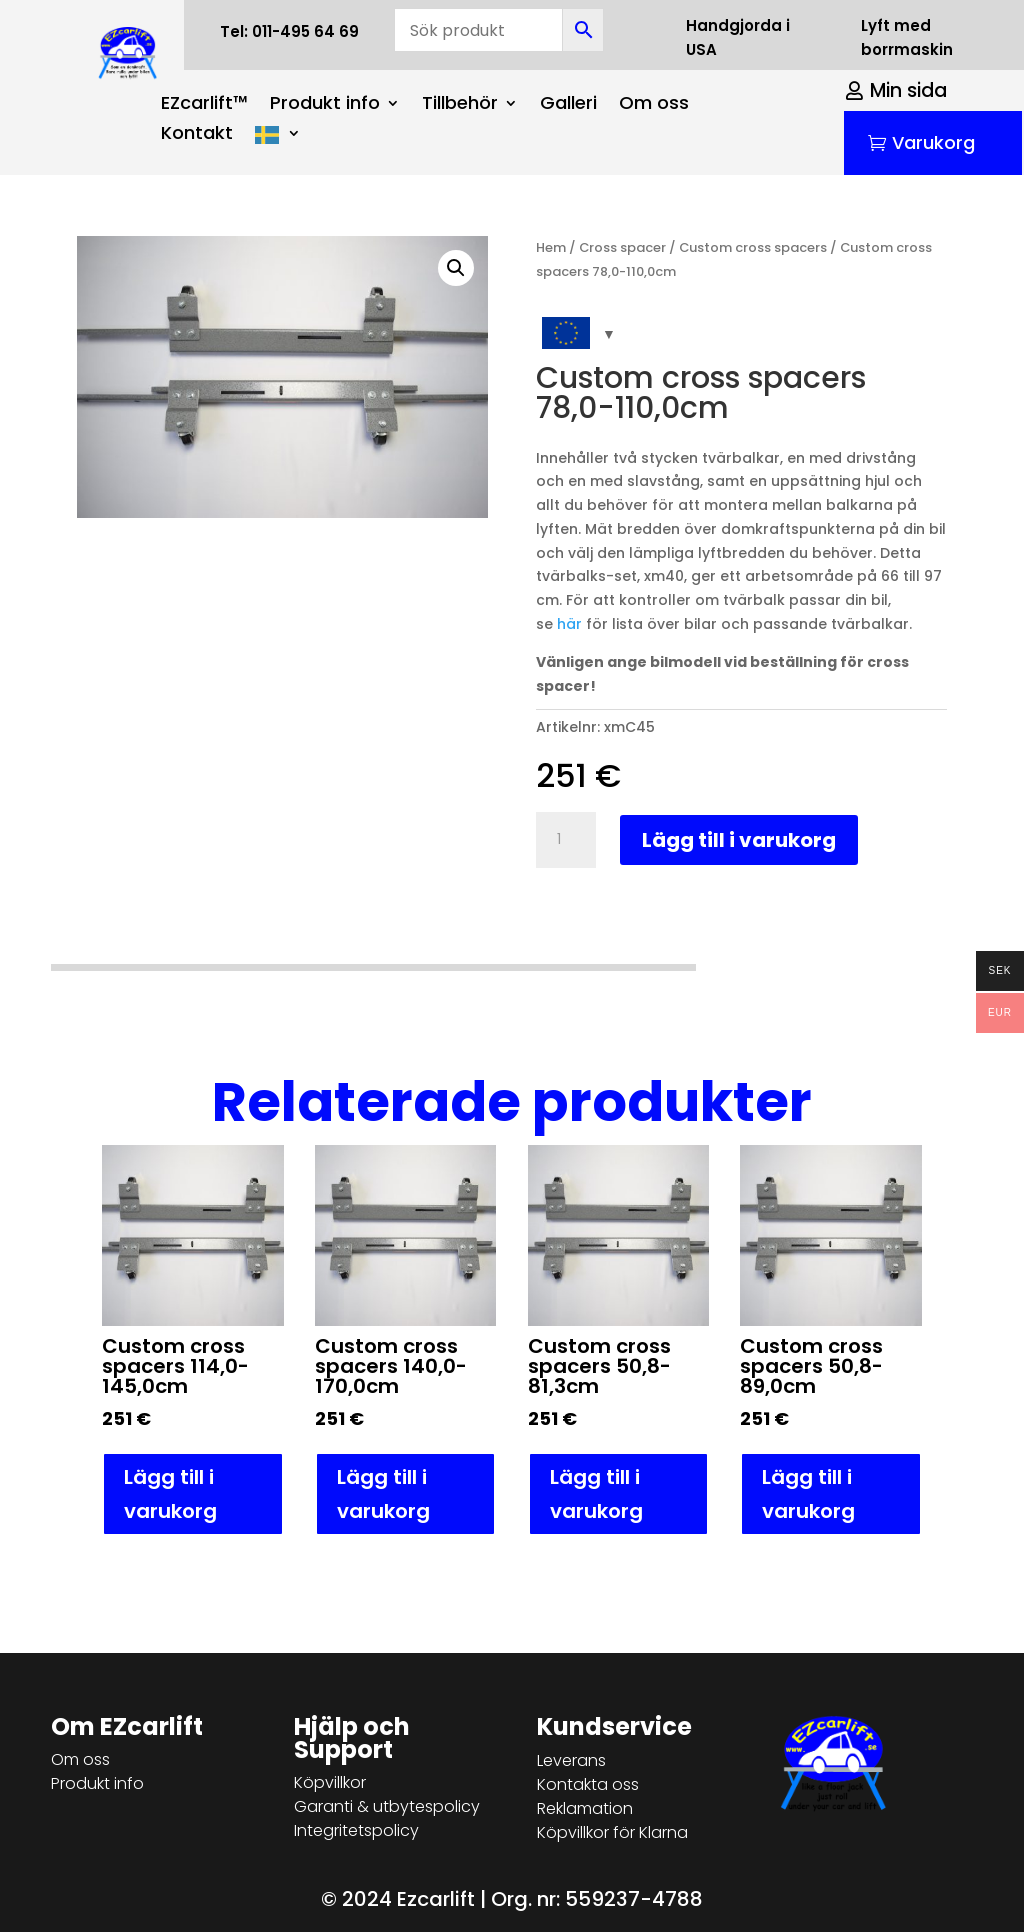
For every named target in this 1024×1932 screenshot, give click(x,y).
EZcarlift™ (204, 105)
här (569, 624)
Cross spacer (622, 247)
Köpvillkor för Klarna (612, 1832)
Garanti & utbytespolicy (387, 1806)
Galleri (568, 105)
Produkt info (325, 105)
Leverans (571, 1760)
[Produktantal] (566, 840)
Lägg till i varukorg (739, 840)
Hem (551, 247)
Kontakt (197, 135)
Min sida (908, 90)
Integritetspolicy (356, 1830)
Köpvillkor (330, 1782)
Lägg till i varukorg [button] (170, 1494)
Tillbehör (460, 105)
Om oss (654, 105)
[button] (456, 268)
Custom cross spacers (753, 247)
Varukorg (933, 142)
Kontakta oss (588, 1784)
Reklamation (585, 1808)
